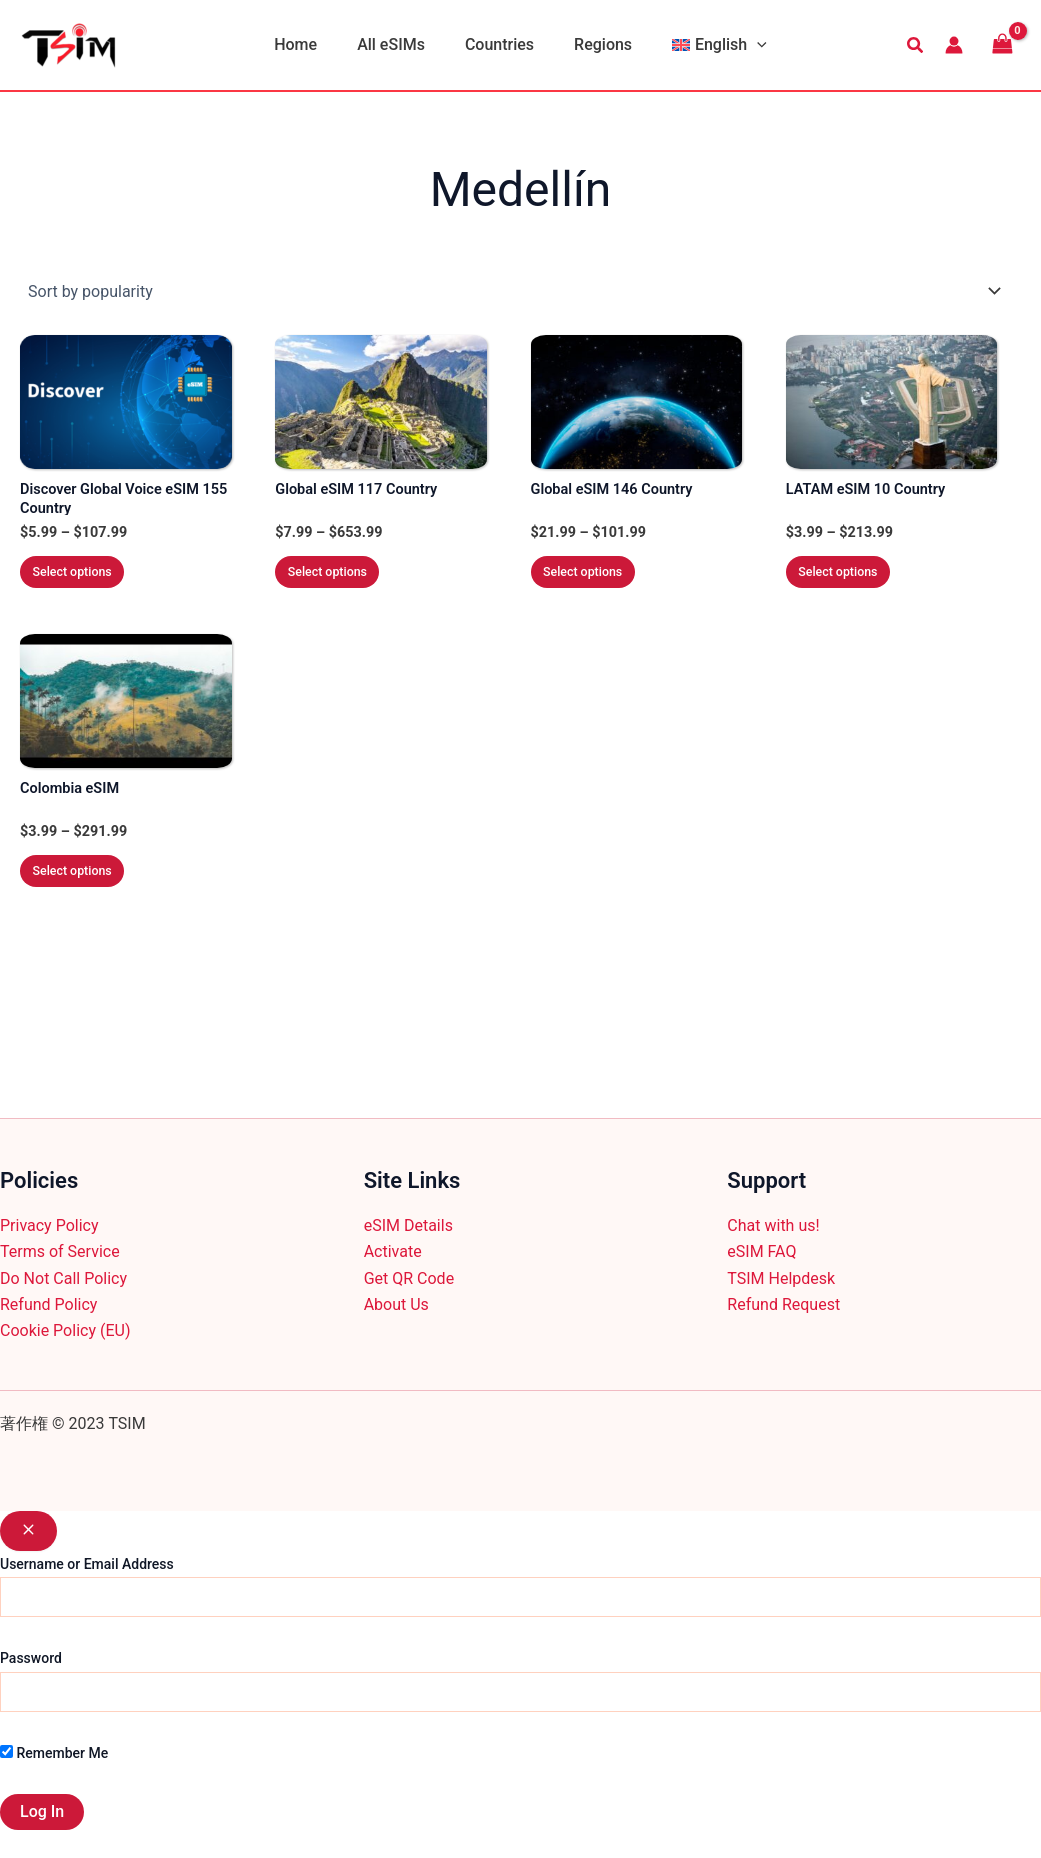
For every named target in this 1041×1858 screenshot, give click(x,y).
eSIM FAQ (761, 1251)
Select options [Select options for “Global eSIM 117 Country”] (346, 583)
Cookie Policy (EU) (65, 1330)
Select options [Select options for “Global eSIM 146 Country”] (602, 583)
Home (311, 44)
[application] (741, 45)
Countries (499, 44)
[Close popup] (28, 1531)
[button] (916, 45)
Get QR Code (409, 1278)
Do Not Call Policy (63, 1278)
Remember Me (54, 1753)
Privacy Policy (49, 1225)
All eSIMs (399, 44)
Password (31, 1658)
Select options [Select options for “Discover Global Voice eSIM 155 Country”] (91, 583)
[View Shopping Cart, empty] (1002, 44)
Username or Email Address (87, 1564)
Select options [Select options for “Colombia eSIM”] (91, 898)
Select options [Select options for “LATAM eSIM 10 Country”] (857, 583)
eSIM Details (408, 1225)
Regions (595, 44)
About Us (396, 1304)
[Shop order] (520, 291)
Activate (393, 1251)
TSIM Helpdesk (781, 1278)
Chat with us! (773, 1225)
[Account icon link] (954, 45)
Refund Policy (48, 1304)
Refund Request (783, 1304)
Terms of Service (60, 1251)
